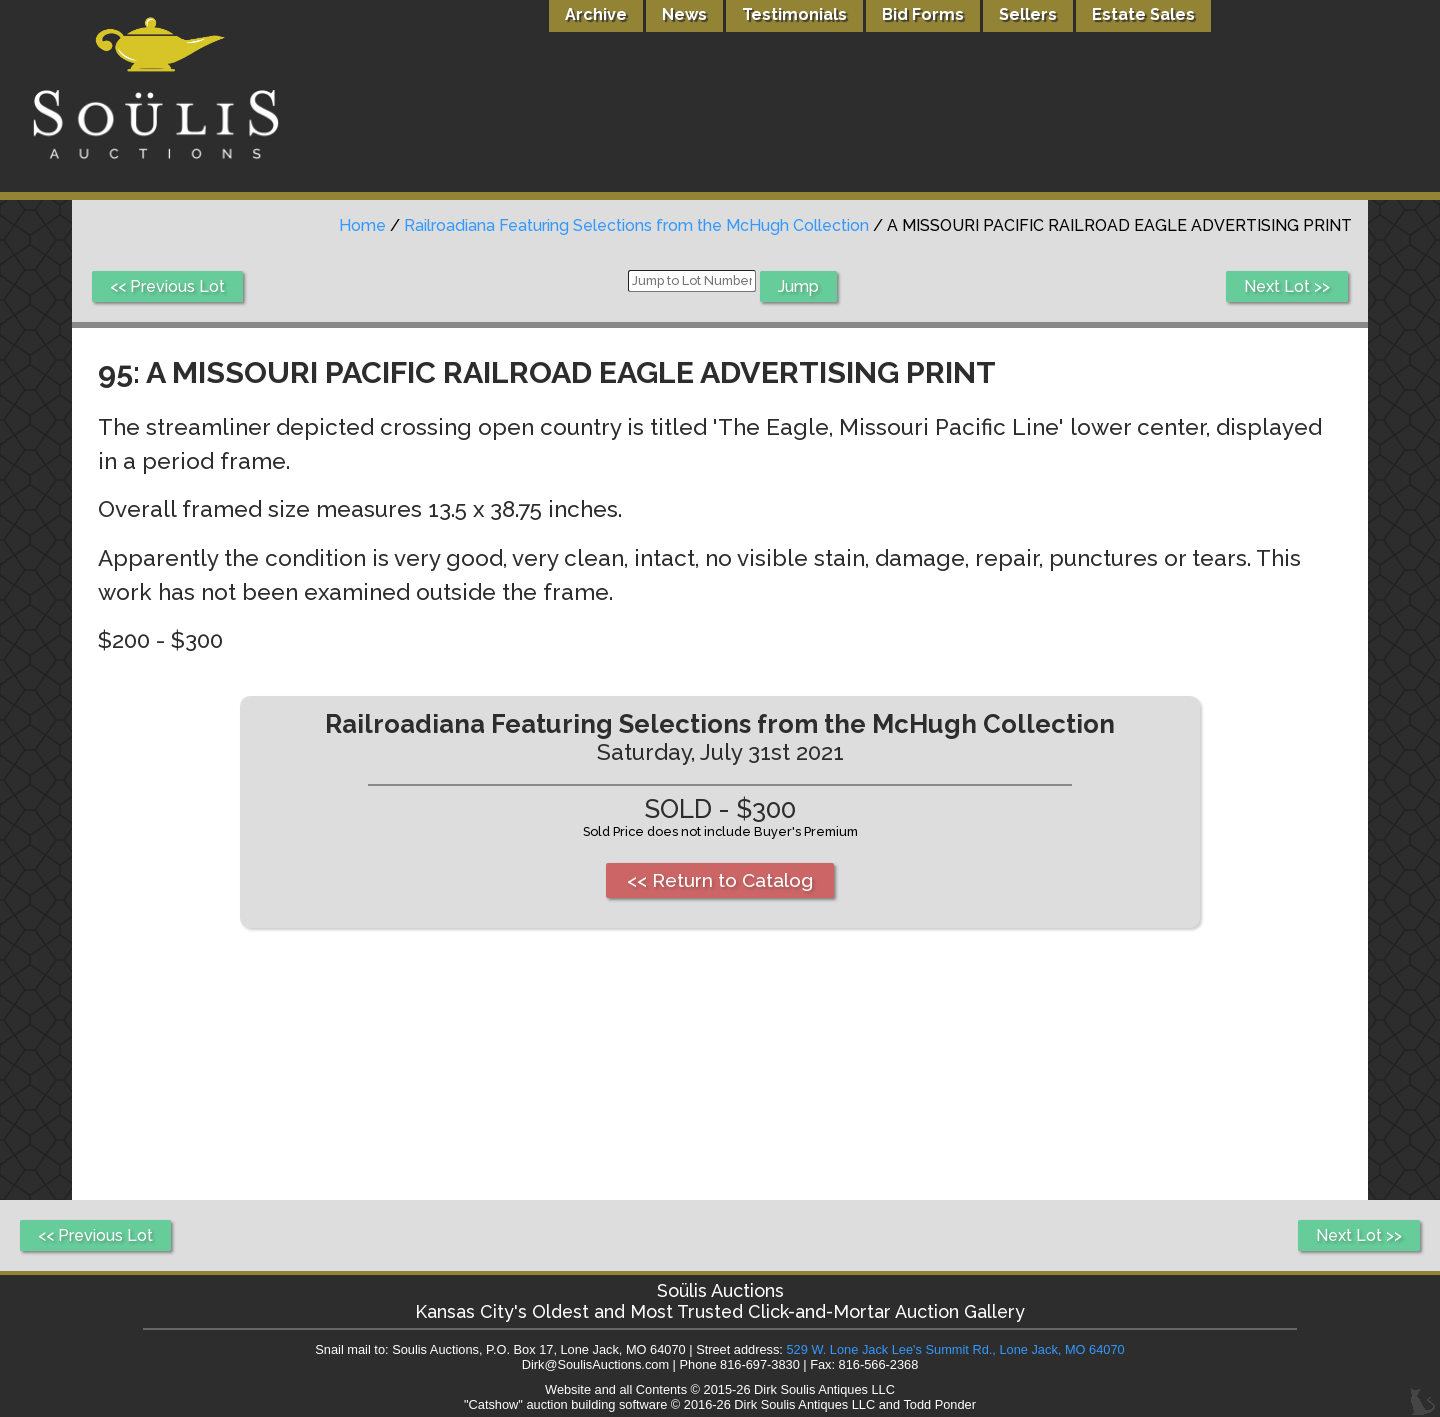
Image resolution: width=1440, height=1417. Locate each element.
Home (362, 225)
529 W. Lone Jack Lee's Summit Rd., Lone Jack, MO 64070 (955, 1349)
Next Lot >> (1287, 286)
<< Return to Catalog (720, 880)
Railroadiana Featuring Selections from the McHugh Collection (636, 225)
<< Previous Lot (167, 286)
